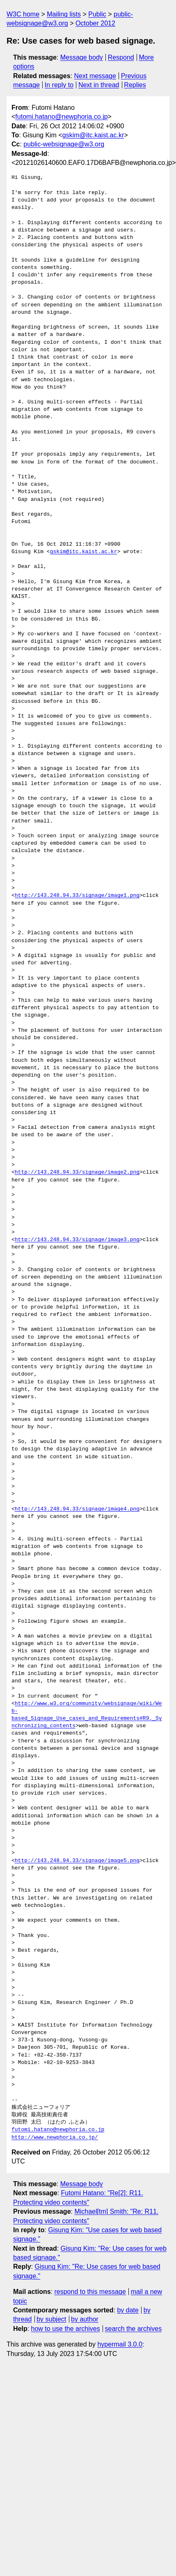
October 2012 (95, 23)
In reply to (59, 84)
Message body (81, 57)
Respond (121, 57)
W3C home (23, 14)
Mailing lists (64, 14)
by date (127, 2310)
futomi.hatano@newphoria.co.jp (61, 116)
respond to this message (90, 2291)
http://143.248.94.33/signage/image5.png (77, 1861)
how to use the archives (65, 2328)
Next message (95, 75)
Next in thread (98, 84)
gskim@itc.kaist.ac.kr (93, 135)
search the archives (133, 2328)
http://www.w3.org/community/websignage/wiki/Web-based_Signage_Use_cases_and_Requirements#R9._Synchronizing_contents (86, 1715)
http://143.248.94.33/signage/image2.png (77, 1172)
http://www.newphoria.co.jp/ (54, 2137)
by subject (51, 2319)
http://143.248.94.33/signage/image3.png (77, 1240)
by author (84, 2319)
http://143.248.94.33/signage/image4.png (77, 1509)
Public (97, 14)
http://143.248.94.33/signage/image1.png (77, 895)
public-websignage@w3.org (63, 144)
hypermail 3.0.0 (119, 2344)
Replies (135, 84)
